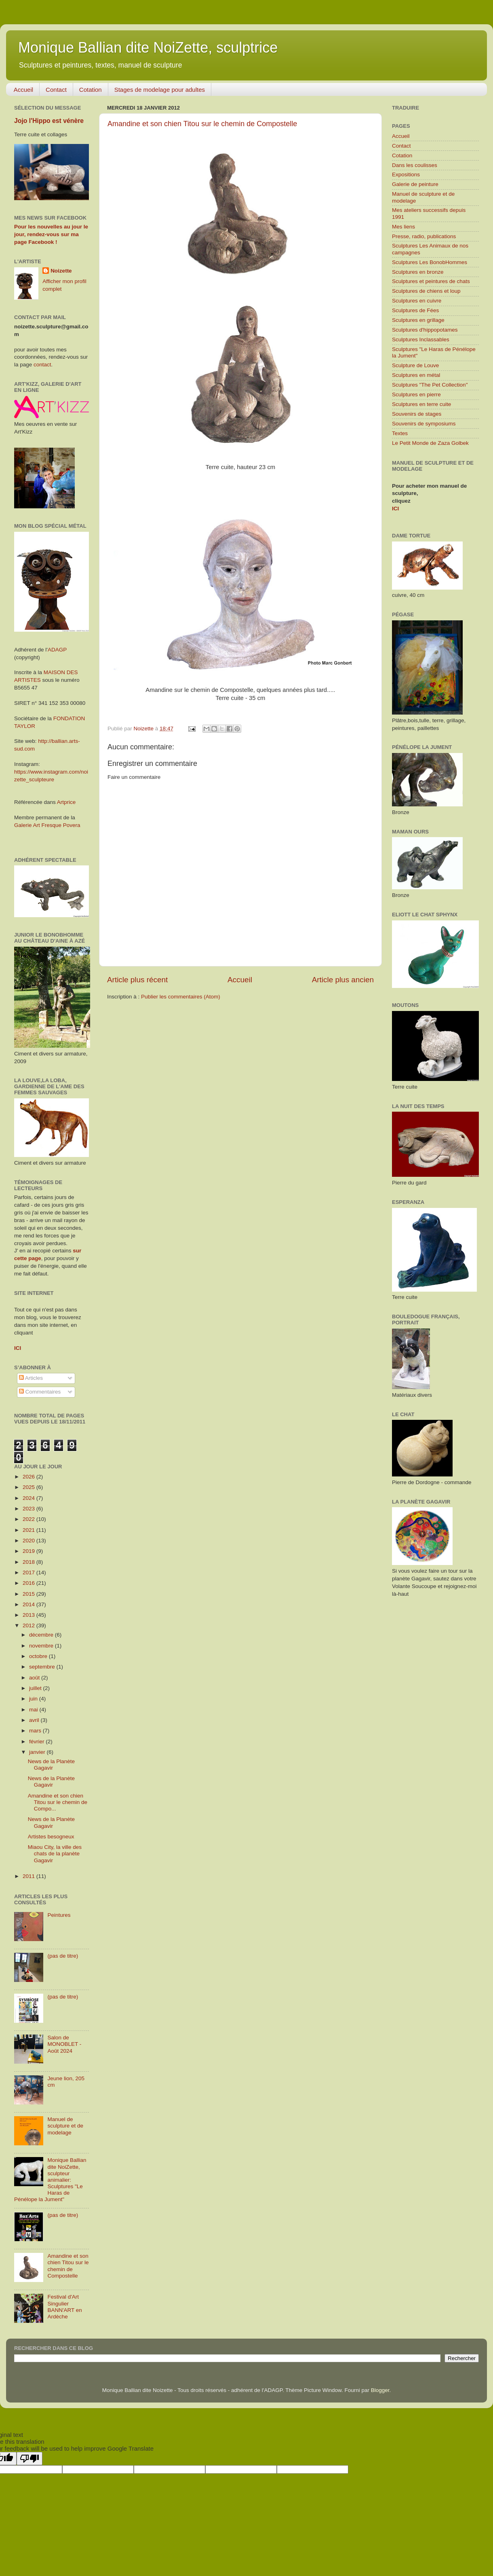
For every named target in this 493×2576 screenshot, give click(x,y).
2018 (29, 1562)
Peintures (58, 1915)
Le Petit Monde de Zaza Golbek (430, 443)
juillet (36, 1688)
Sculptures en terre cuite (421, 404)
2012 (29, 1625)
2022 (29, 1519)
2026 (29, 1477)
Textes (400, 433)
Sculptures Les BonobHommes (429, 262)
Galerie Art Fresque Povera (47, 825)
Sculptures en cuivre (416, 301)
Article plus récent (137, 979)
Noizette (61, 271)
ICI (395, 508)
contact (42, 365)
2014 (29, 1604)
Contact (56, 89)
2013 (29, 1615)
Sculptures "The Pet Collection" (430, 385)
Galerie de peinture (415, 184)
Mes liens (403, 227)
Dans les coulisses (414, 165)
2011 (29, 1876)
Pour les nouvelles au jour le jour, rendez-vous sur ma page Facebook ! (51, 234)
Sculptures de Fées (415, 310)
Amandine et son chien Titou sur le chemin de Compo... (57, 1802)
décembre (42, 1635)
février (37, 1741)
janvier (38, 1752)
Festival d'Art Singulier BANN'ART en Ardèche (64, 2307)
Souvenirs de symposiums (424, 424)
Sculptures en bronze (418, 272)
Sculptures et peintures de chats (431, 281)
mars (36, 1731)
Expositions (406, 174)
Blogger (380, 2390)
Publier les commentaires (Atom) (180, 997)
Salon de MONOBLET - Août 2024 (64, 2044)
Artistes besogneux (51, 1837)
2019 (29, 1551)
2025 (29, 1487)
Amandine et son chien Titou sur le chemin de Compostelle (202, 124)
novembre (42, 1646)
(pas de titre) (62, 1956)
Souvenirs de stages (416, 414)
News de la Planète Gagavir (51, 1764)
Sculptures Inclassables (420, 339)
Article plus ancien (343, 979)
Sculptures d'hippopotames (424, 330)
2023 (29, 1509)
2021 (29, 1530)
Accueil (23, 89)
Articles (31, 1378)
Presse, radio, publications (424, 236)
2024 (29, 1498)
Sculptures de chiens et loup (426, 291)
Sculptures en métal (416, 375)
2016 (29, 1583)
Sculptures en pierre (416, 394)
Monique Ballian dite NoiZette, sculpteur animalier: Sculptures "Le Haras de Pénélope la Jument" (50, 2179)
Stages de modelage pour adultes (159, 89)
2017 (29, 1572)
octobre (39, 1656)
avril (35, 1720)
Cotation (90, 89)
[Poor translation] (29, 2458)
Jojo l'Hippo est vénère (49, 120)
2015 (29, 1594)
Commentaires (40, 1392)
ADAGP (57, 650)
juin (34, 1699)
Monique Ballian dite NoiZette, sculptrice (148, 47)
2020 (29, 1541)
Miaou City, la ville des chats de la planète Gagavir (55, 1853)
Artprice (66, 802)
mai (34, 1710)
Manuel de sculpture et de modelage (65, 2125)
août (35, 1678)
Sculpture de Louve (415, 365)
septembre (43, 1667)
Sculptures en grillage (418, 320)
